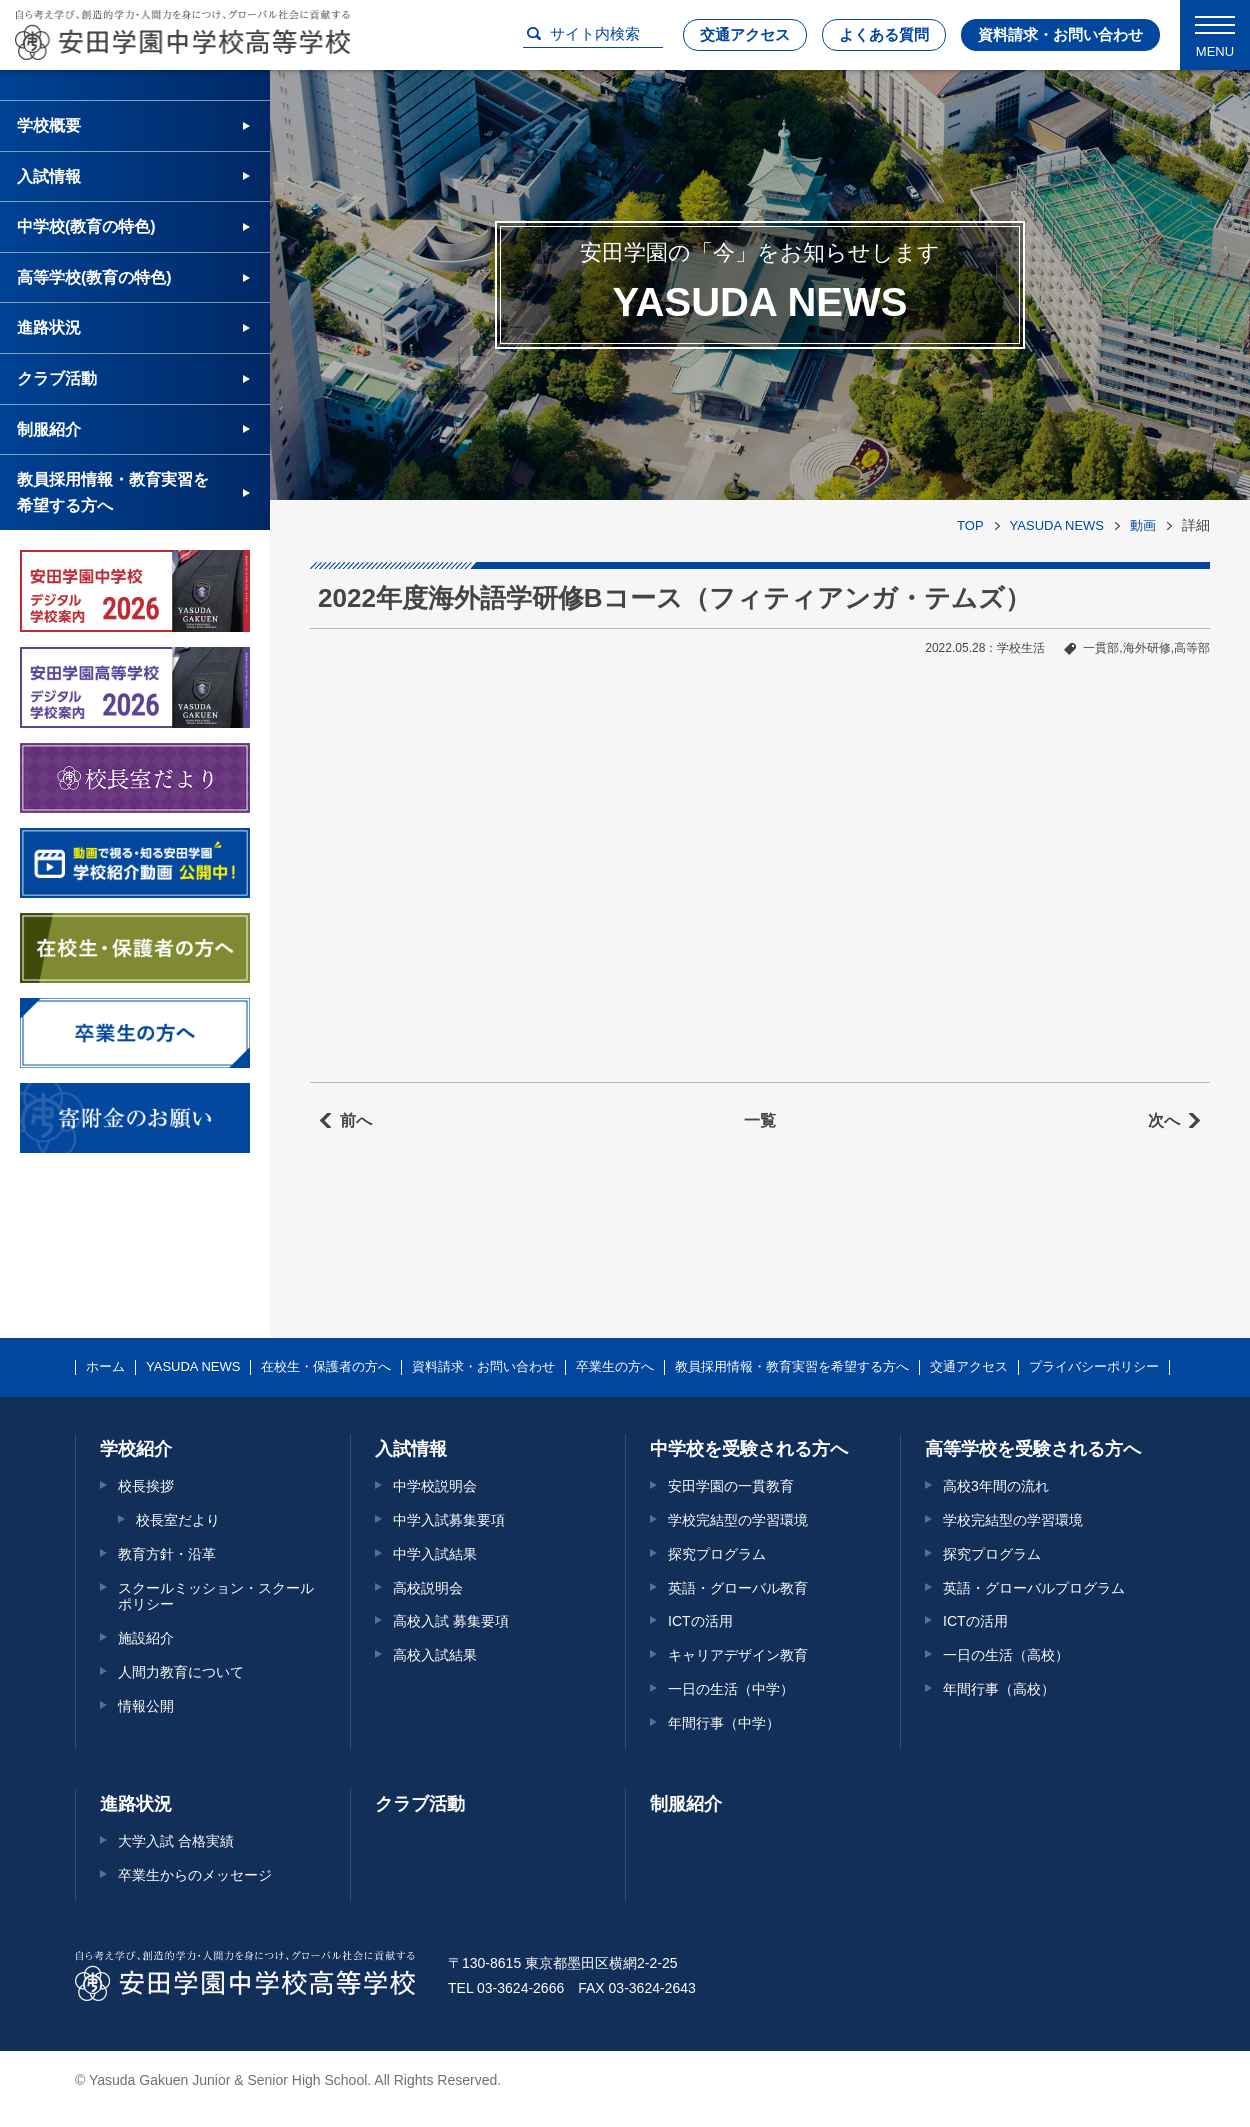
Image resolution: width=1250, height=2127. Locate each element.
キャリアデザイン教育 (738, 1655)
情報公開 (146, 1706)
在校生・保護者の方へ (326, 1367)
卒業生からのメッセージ (195, 1875)
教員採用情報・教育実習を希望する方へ (113, 492)
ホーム (105, 1367)
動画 (1143, 525)
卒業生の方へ (615, 1367)
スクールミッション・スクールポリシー (216, 1596)
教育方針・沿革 (167, 1554)
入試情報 (49, 176)
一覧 (760, 1120)
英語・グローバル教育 (738, 1588)
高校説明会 (428, 1588)
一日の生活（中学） (731, 1689)
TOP (970, 525)
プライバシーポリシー (1094, 1367)
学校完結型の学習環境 (738, 1520)
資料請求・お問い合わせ (1060, 34)
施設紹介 (146, 1638)
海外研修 (1147, 648)
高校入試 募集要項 (451, 1621)
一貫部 (1101, 648)
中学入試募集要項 (449, 1520)
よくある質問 (884, 34)
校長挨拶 (146, 1486)
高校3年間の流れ (996, 1486)
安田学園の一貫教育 (731, 1486)
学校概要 (49, 125)
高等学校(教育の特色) (94, 277)
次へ (1164, 1120)
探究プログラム (717, 1554)
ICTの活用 (700, 1621)
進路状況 (49, 327)
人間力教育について (181, 1672)
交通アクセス (745, 34)
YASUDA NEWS (1057, 525)
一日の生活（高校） (1006, 1655)
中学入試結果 (435, 1554)
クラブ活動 (57, 378)
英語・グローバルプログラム (1034, 1588)
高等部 (1192, 648)
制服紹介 (49, 429)
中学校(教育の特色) (86, 226)
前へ (356, 1120)
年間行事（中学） (724, 1723)
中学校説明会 (435, 1486)
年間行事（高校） (999, 1689)
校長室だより (178, 1520)
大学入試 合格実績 (176, 1841)
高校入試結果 (435, 1655)
